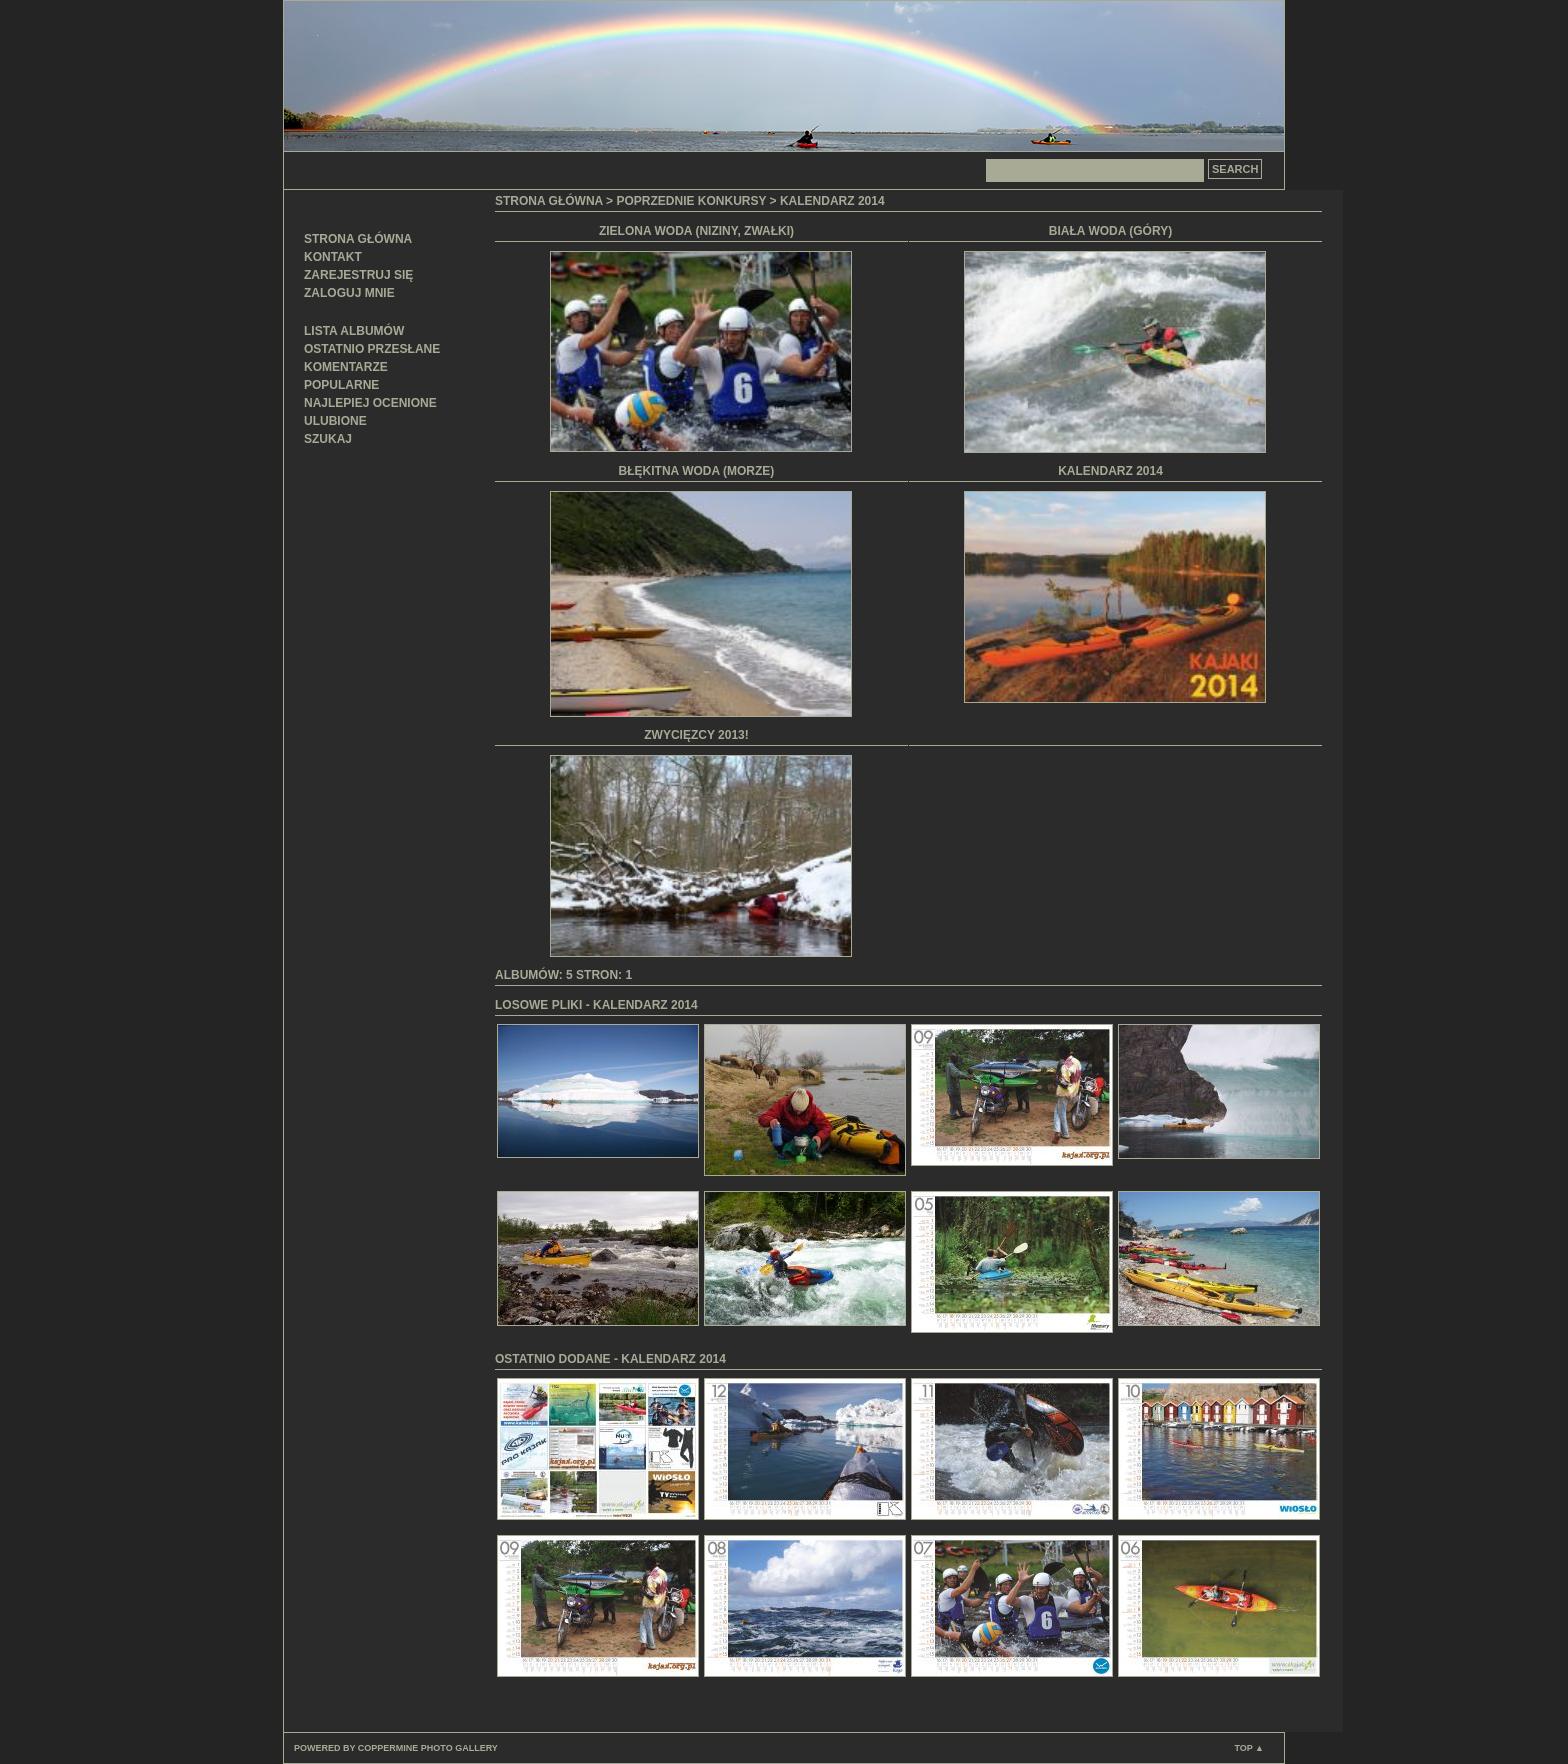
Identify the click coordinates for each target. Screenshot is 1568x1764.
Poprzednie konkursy (691, 201)
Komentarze (346, 367)
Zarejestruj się (358, 275)
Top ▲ (1249, 1748)
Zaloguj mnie (349, 293)
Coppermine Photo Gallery (428, 1748)
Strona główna (358, 239)
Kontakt (333, 257)
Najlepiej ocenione (370, 403)
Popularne (341, 385)
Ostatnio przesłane (372, 349)
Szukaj (328, 439)
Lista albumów (354, 331)
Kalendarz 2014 (832, 201)
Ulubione (335, 421)
